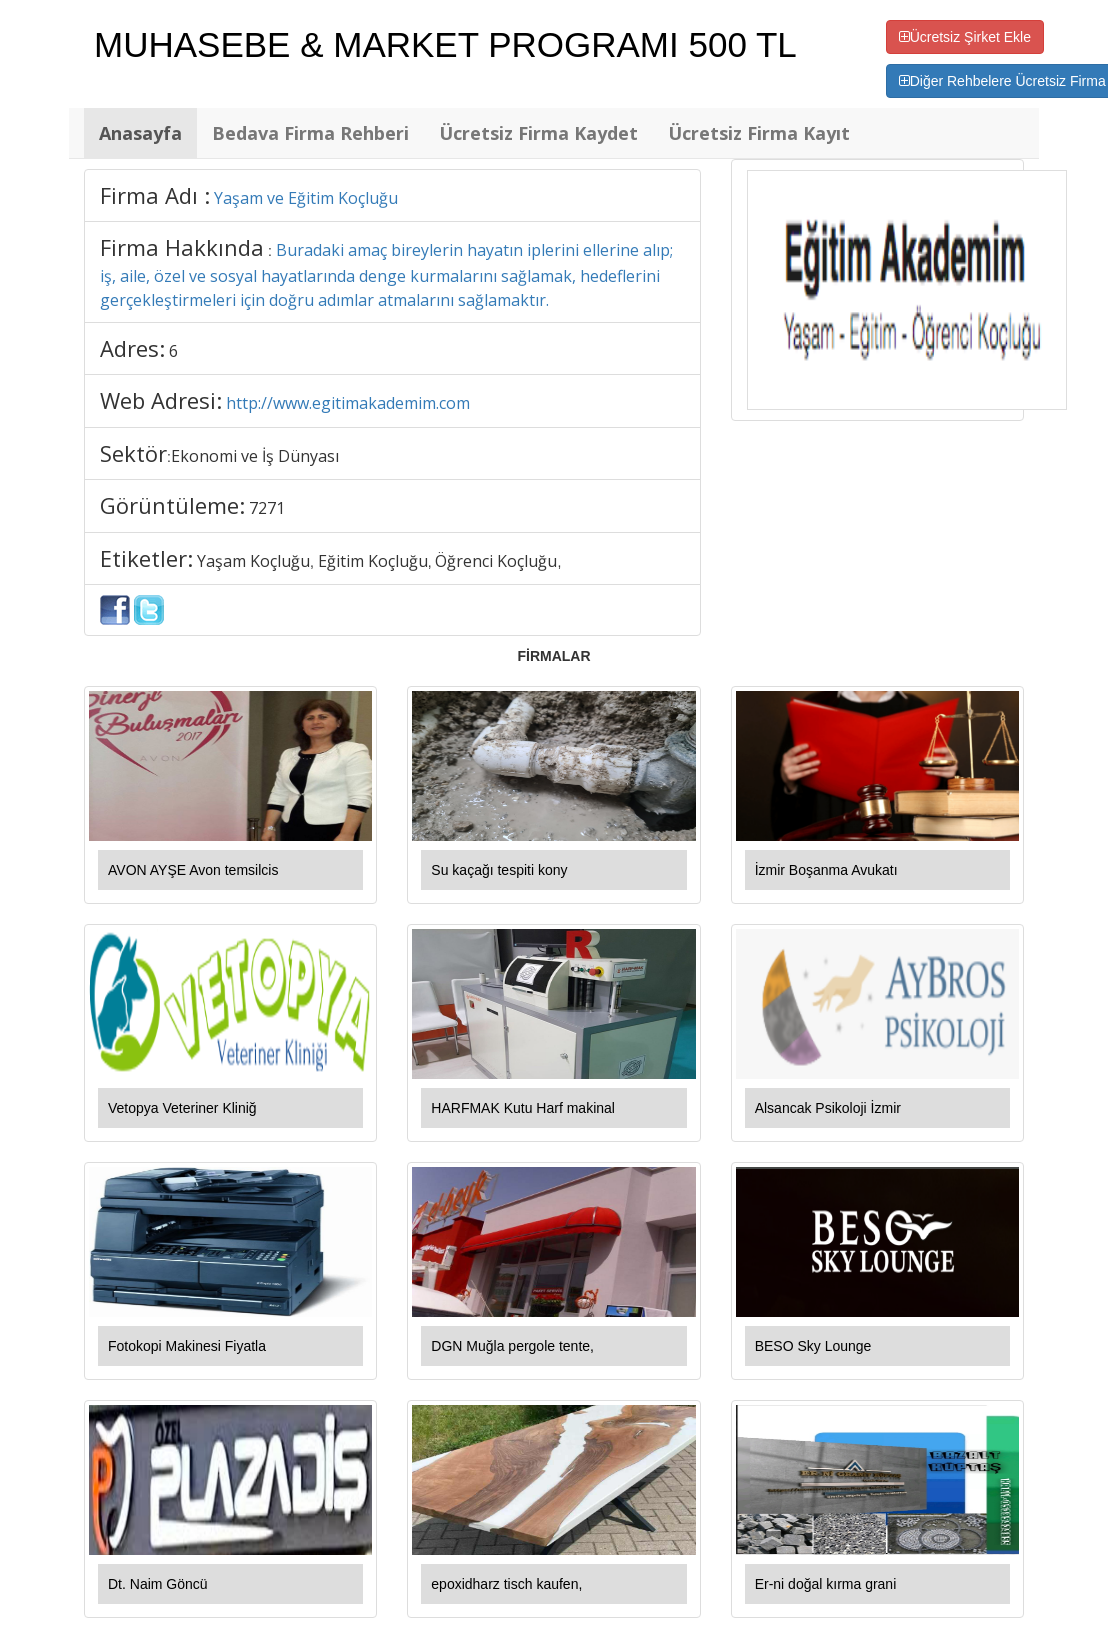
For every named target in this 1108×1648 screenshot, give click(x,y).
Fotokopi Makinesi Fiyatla (187, 1346)
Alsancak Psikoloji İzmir (828, 1108)
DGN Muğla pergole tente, (512, 1346)
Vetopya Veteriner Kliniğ (182, 1108)
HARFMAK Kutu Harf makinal (523, 1108)
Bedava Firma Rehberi (310, 133)
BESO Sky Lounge (813, 1346)
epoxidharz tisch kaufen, (506, 1584)
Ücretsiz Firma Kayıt (759, 133)
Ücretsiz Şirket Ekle (965, 37)
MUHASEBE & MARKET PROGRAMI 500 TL (445, 44)
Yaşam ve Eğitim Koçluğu (306, 198)
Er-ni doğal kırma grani (826, 1584)
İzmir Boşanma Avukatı (826, 870)
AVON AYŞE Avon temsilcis (193, 870)
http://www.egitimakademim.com (348, 403)
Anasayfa (140, 133)
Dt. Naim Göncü (158, 1584)
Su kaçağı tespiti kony (499, 870)
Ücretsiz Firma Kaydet (538, 133)
